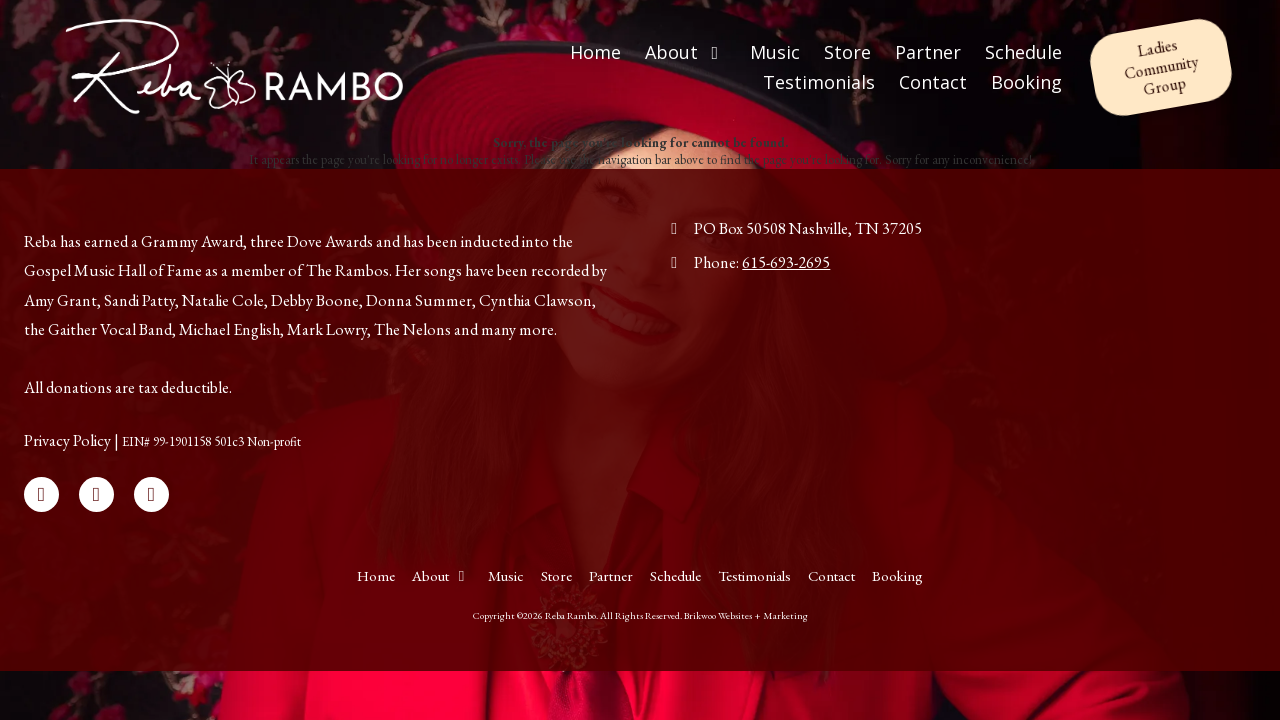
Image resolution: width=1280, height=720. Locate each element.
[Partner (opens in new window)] (928, 53)
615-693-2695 (786, 262)
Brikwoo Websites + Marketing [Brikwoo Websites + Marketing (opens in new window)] (746, 615)
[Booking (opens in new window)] (1026, 83)
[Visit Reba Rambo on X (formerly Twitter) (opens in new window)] (96, 494)
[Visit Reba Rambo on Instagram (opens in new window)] (151, 494)
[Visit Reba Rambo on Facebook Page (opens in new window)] (41, 494)
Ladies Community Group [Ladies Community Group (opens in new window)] (1160, 67)
